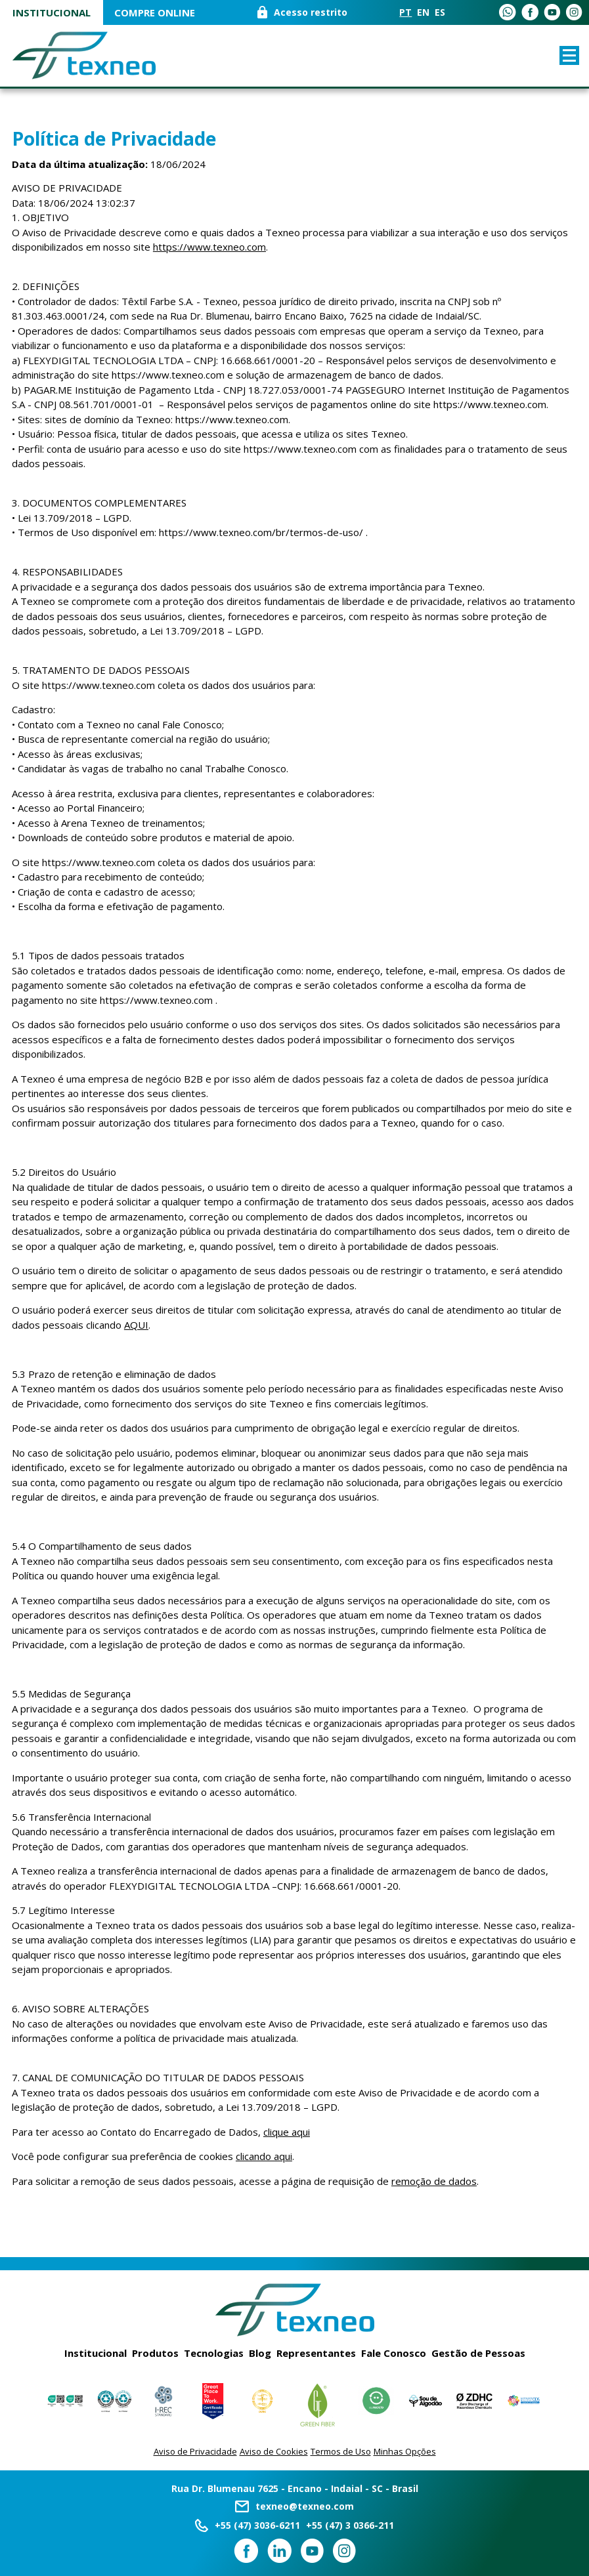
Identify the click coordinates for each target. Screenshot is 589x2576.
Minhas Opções (405, 2451)
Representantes (316, 2352)
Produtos (155, 2352)
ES (440, 13)
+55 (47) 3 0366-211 (350, 2525)
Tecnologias (214, 2352)
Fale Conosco (393, 2352)
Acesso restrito (310, 13)
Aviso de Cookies (274, 2451)
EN (423, 13)
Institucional (51, 13)
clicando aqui (264, 2156)
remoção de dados (434, 2181)
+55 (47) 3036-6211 (257, 2525)
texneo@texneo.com (304, 2506)
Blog (260, 2352)
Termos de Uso (341, 2451)
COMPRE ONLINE (154, 13)
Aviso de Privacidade (195, 2451)
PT (405, 13)
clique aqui (286, 2131)
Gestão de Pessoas (478, 2352)
